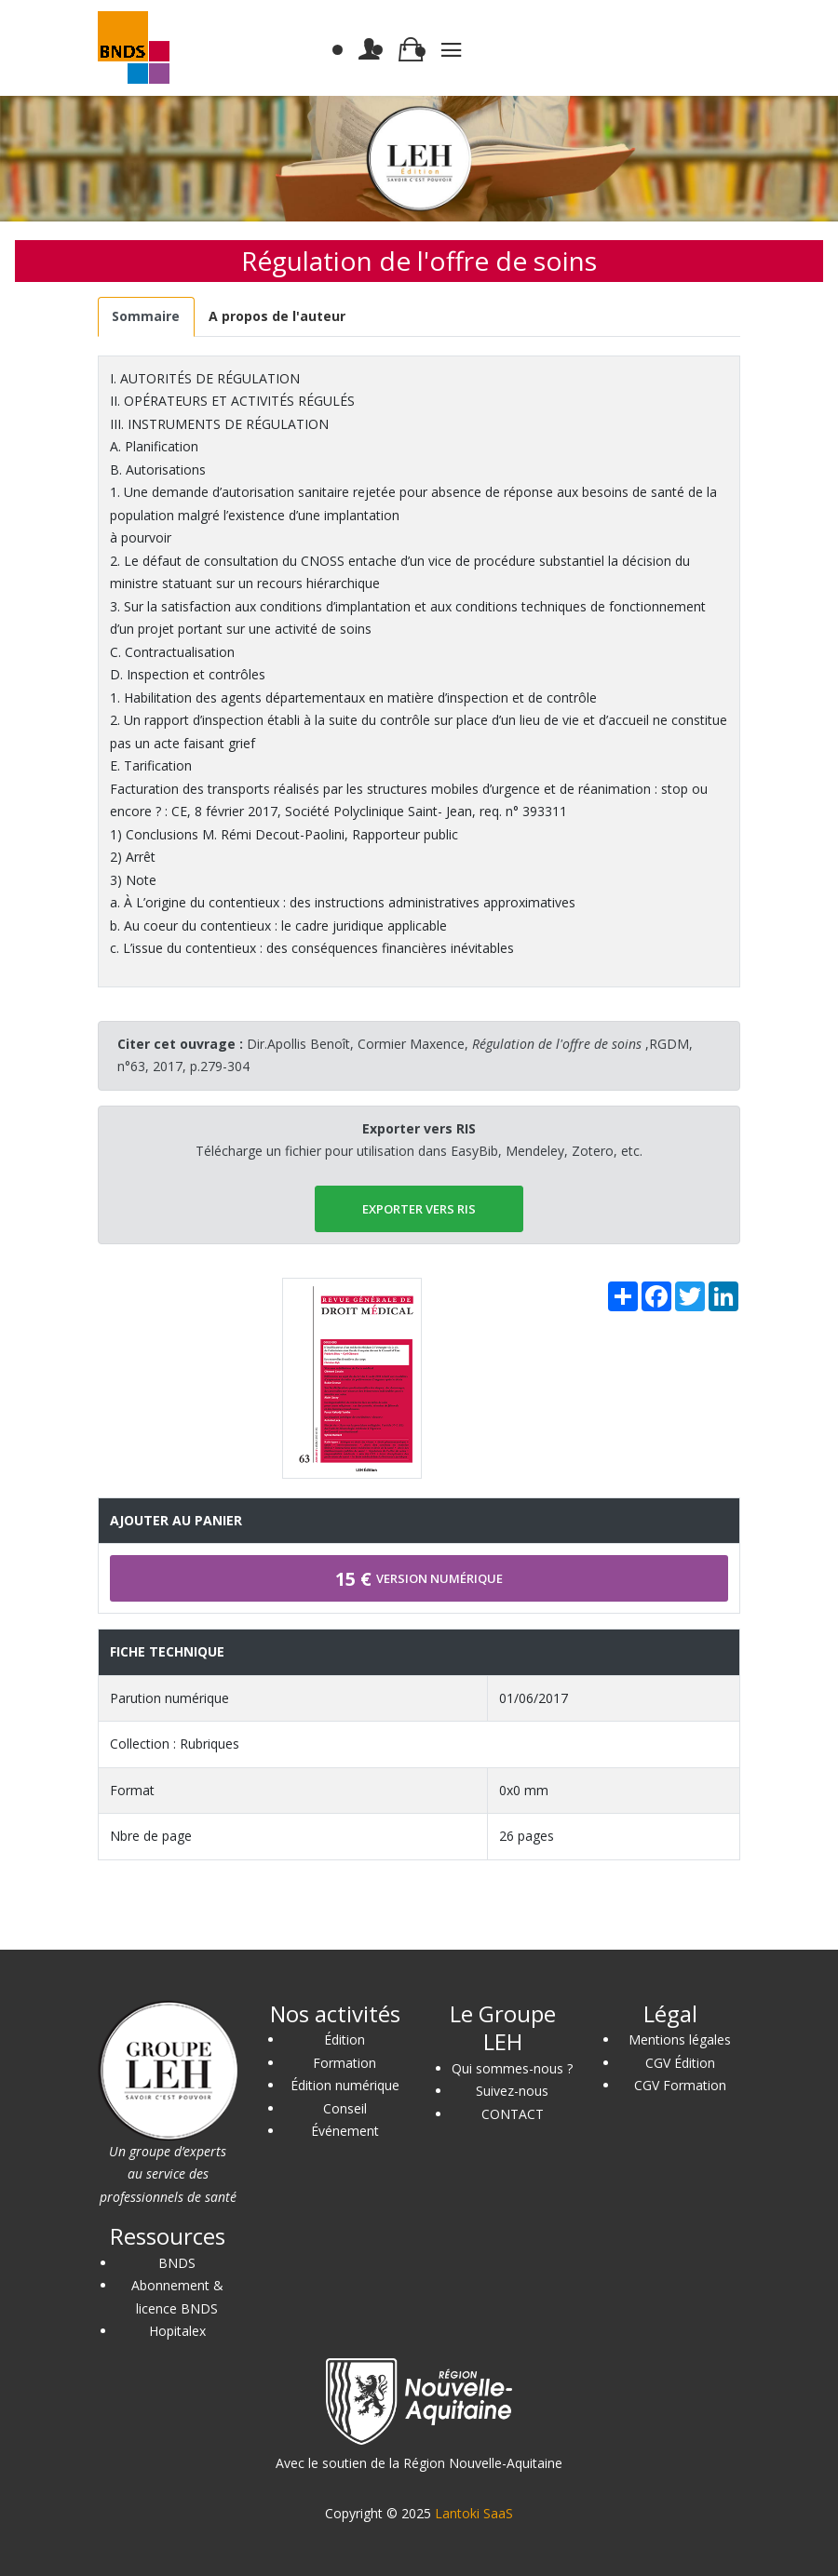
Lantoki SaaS (474, 2513)
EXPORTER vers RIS (419, 1209)
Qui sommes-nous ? (512, 2068)
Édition (344, 2039)
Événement (345, 2131)
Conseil (345, 2108)
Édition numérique (345, 2085)
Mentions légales (679, 2039)
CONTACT (512, 2114)
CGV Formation (680, 2085)
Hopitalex (177, 2331)
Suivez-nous (512, 2091)
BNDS (177, 2263)
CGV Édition (680, 2063)
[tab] (146, 317)
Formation (344, 2063)
